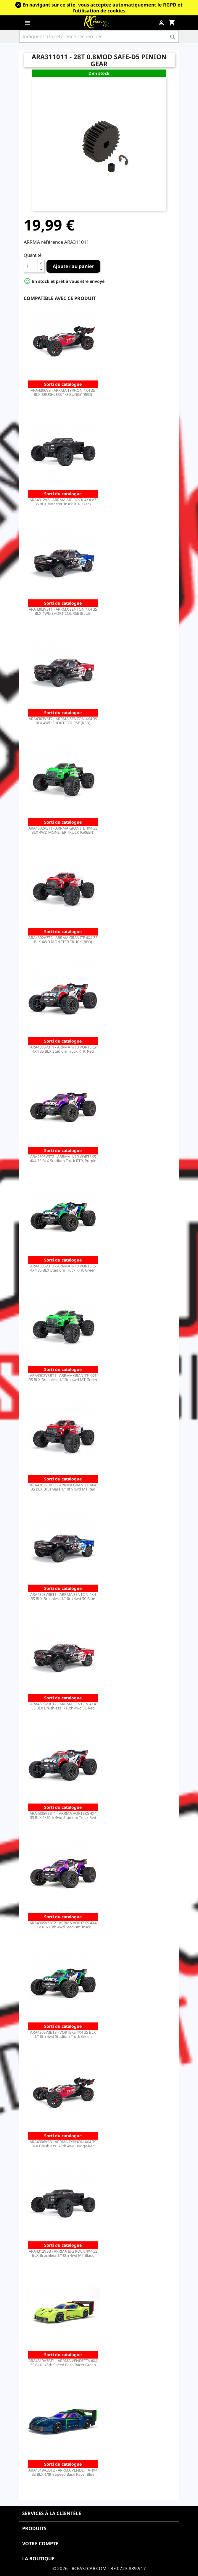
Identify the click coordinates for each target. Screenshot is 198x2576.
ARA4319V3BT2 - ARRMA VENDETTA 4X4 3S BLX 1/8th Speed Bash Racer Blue (62, 2472)
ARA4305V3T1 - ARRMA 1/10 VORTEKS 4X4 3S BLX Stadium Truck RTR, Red (63, 1049)
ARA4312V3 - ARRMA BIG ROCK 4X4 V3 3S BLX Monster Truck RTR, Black (63, 502)
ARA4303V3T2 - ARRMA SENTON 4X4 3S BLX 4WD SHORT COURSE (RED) (63, 721)
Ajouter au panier (73, 266)
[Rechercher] (99, 36)
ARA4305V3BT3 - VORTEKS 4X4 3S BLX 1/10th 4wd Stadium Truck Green (63, 2034)
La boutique (38, 2558)
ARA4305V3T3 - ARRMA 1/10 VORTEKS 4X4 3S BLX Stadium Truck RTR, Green (63, 1268)
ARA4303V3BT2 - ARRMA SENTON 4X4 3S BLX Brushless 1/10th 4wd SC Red (63, 1706)
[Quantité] (31, 266)
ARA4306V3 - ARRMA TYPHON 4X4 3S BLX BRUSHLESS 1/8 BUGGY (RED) (63, 392)
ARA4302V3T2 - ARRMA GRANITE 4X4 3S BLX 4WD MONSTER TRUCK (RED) (62, 939)
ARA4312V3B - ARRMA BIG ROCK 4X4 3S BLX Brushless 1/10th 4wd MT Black (63, 2253)
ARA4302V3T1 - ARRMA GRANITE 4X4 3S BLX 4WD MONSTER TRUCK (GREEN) (62, 830)
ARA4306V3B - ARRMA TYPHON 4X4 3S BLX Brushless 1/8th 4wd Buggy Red (63, 2144)
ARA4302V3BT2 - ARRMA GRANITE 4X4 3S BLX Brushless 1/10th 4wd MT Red (63, 1487)
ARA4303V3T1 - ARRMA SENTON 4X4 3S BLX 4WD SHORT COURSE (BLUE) (63, 611)
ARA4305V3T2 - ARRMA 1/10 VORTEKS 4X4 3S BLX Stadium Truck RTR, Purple (63, 1158)
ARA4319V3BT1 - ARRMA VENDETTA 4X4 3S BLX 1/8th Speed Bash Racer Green (62, 2363)
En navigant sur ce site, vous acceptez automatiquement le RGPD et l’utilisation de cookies (102, 7)
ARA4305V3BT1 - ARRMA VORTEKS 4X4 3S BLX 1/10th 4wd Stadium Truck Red (63, 1815)
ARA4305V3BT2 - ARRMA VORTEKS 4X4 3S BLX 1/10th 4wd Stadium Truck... (63, 1925)
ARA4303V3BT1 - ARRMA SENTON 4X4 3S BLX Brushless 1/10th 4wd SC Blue (63, 1596)
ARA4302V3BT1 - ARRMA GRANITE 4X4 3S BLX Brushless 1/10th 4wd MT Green (63, 1377)
